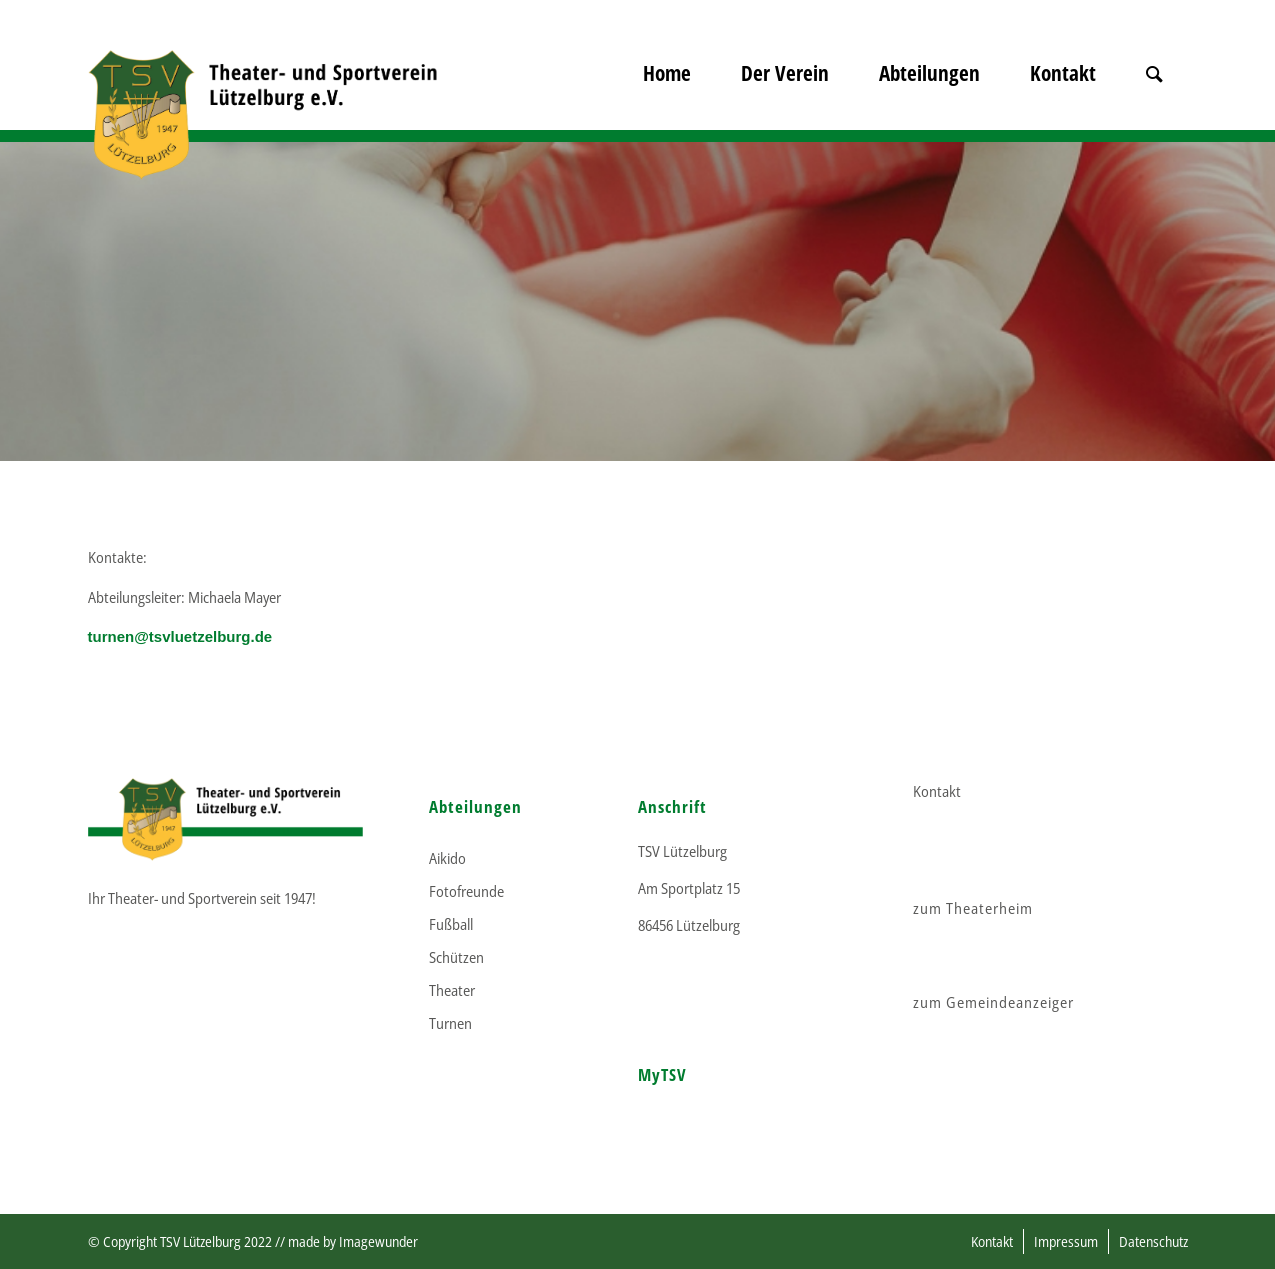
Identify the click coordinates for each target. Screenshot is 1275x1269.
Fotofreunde (466, 891)
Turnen (450, 1023)
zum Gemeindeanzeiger (993, 1002)
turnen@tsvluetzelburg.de (180, 636)
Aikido (447, 858)
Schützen (456, 957)
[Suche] (1154, 100)
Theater (452, 990)
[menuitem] (667, 100)
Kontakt (937, 791)
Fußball (451, 924)
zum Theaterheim (973, 908)
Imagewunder (378, 1241)
